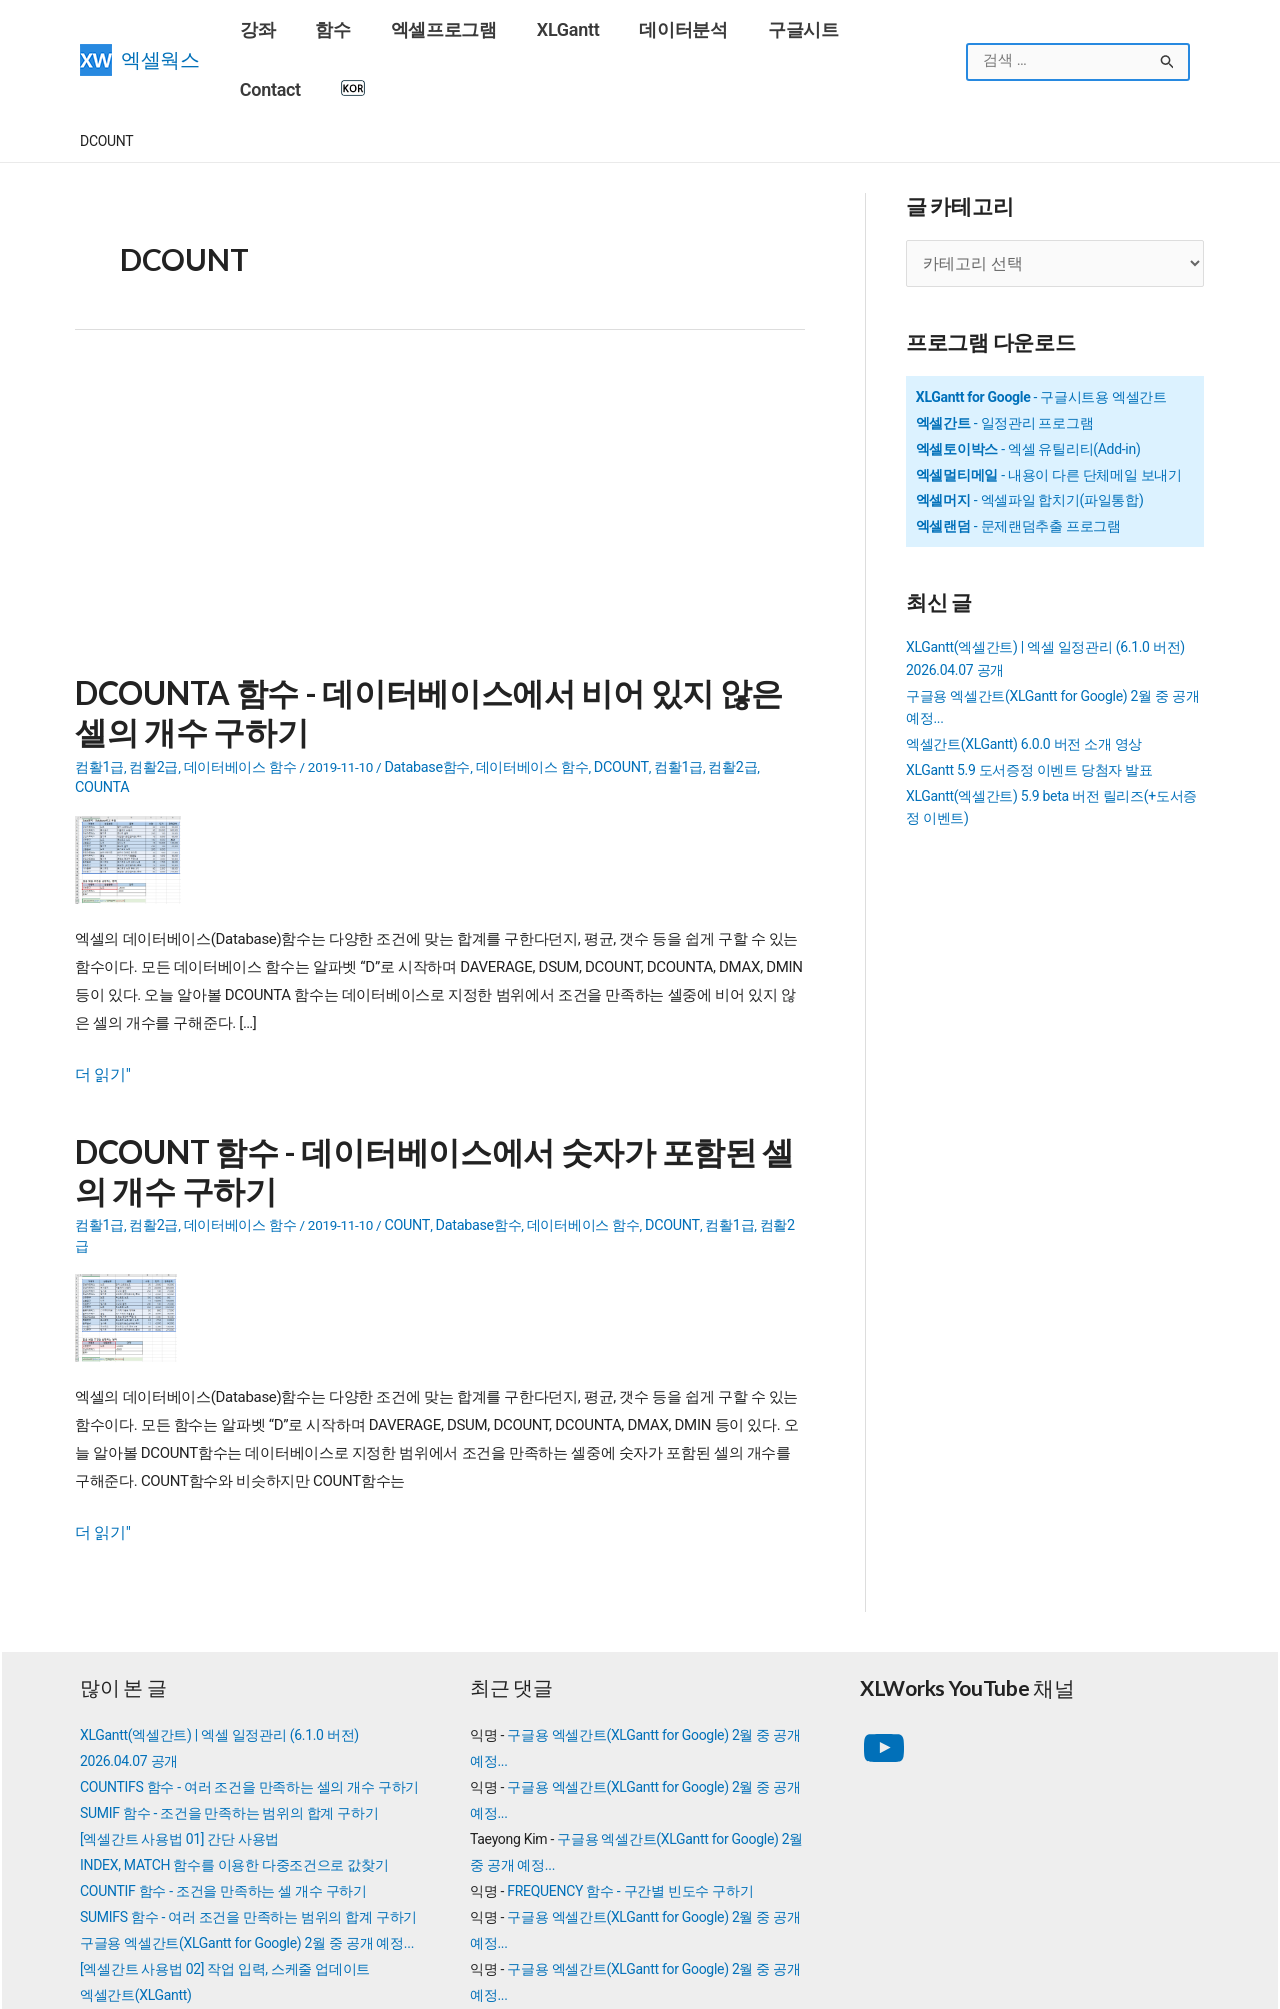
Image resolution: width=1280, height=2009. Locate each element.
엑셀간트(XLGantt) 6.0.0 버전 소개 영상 (1024, 682)
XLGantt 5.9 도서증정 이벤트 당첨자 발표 (1029, 708)
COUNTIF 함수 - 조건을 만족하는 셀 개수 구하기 (223, 1773)
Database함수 (424, 702)
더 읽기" (101, 987)
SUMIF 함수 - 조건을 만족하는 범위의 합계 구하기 (229, 1695)
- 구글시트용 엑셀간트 (1041, 335)
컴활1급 (99, 702)
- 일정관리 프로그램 (1005, 361)
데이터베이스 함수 (239, 702)
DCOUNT (614, 702)
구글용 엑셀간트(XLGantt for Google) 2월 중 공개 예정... (247, 1825)
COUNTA (777, 702)
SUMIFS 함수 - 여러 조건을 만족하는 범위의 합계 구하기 (248, 1799)
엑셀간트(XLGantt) (136, 1877)
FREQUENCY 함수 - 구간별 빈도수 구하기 (630, 1773)
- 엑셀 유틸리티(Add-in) (1028, 387)
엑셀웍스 (160, 30)
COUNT (403, 1132)
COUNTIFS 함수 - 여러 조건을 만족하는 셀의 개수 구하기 (249, 1669)
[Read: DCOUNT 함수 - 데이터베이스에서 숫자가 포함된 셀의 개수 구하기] (133, 1201)
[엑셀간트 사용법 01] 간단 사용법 (179, 1721)
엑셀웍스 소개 (687, 1984)
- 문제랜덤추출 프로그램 (1018, 464)
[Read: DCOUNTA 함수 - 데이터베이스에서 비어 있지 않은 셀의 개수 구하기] (135, 772)
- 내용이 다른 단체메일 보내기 (1049, 413)
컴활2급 (153, 702)
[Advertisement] (440, 454)
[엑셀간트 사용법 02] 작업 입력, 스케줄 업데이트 (225, 1851)
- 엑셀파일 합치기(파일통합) (1030, 439)
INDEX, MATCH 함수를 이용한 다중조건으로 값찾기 (234, 1747)
